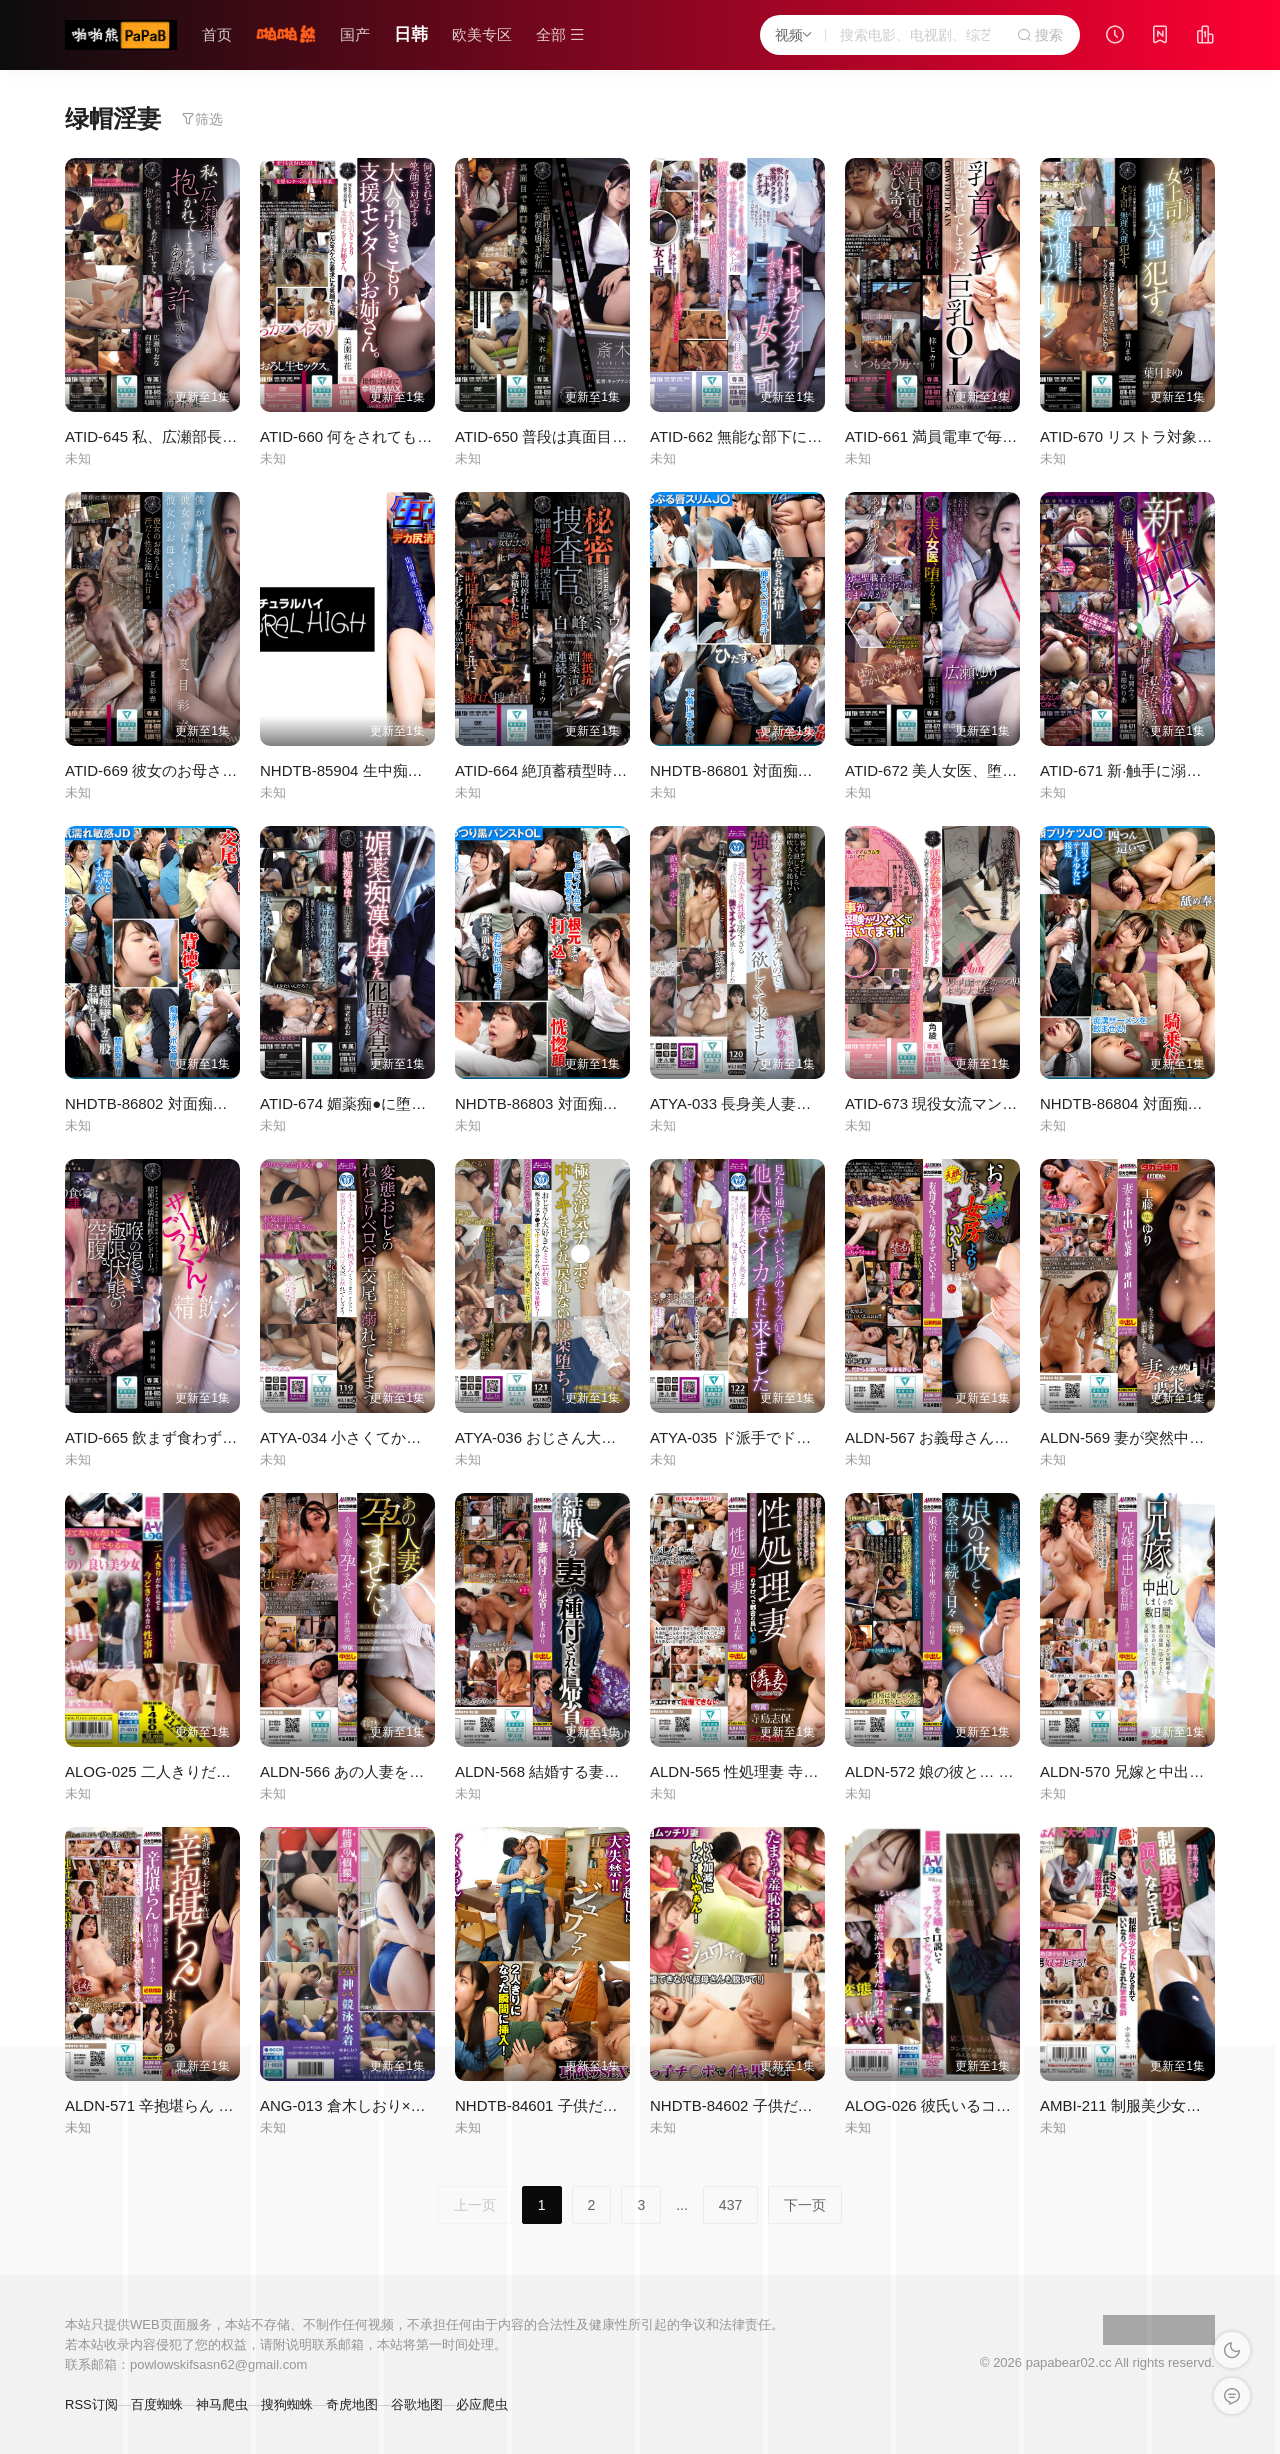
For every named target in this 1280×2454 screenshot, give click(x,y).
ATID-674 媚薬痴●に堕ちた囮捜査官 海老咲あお (420, 1103)
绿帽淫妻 (113, 118)
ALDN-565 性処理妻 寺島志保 (749, 1771)
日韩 (411, 34)
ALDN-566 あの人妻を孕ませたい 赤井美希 (404, 1771)
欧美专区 (482, 34)
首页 (217, 34)
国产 (355, 34)
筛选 (202, 119)
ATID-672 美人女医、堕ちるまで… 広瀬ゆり (993, 770)
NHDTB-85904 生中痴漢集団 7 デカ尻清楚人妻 (417, 770)
